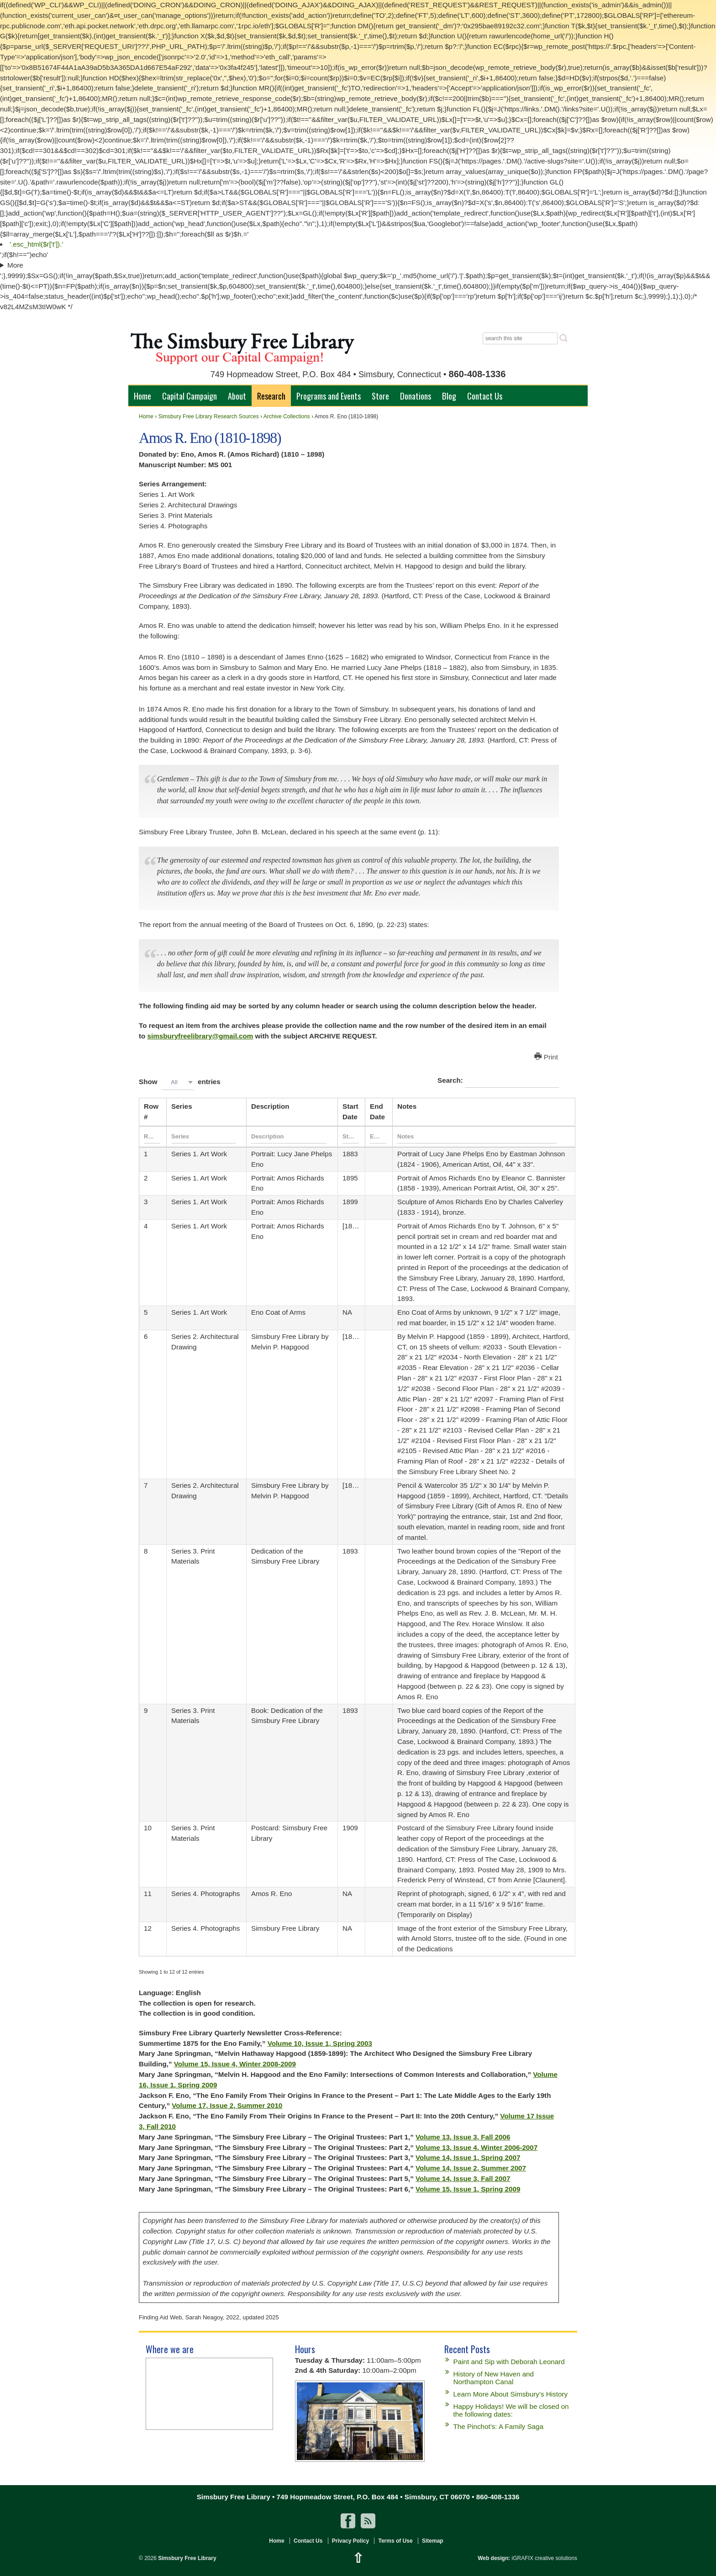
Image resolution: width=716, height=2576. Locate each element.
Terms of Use (395, 2541)
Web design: (494, 2558)
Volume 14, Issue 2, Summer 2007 (471, 2168)
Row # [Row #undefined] (151, 1111)
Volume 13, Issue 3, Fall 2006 (463, 2137)
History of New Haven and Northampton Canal (493, 2378)
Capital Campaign (189, 396)
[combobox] (178, 1082)
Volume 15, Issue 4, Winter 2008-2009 (235, 2064)
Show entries (180, 1082)
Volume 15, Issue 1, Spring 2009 (468, 2189)
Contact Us (484, 396)
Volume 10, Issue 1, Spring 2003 (320, 2043)
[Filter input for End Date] (378, 1136)
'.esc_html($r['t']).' (36, 244)
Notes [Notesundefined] (406, 1106)
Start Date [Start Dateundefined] (350, 1111)
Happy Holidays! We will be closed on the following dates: (511, 2410)
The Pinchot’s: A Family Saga (498, 2426)
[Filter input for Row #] (152, 1136)
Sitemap (432, 2541)
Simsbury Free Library (186, 2558)
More (15, 265)
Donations (415, 396)
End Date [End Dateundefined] (377, 1111)
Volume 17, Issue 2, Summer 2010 (227, 2105)
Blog (449, 396)
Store (380, 396)
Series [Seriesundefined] (181, 1106)
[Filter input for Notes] (477, 1136)
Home (142, 396)
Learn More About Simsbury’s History (510, 2394)
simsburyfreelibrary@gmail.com (200, 1036)
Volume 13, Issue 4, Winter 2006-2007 (476, 2147)
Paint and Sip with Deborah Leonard (509, 2361)
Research (271, 396)
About (237, 396)
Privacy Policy (350, 2541)
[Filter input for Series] (203, 1136)
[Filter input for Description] (288, 1136)
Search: (498, 1081)
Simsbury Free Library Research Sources (208, 416)
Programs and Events (328, 396)
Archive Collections (286, 416)
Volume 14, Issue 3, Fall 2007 (463, 2178)
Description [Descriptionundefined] (270, 1106)
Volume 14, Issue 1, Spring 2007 (468, 2157)
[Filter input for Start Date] (350, 1136)
